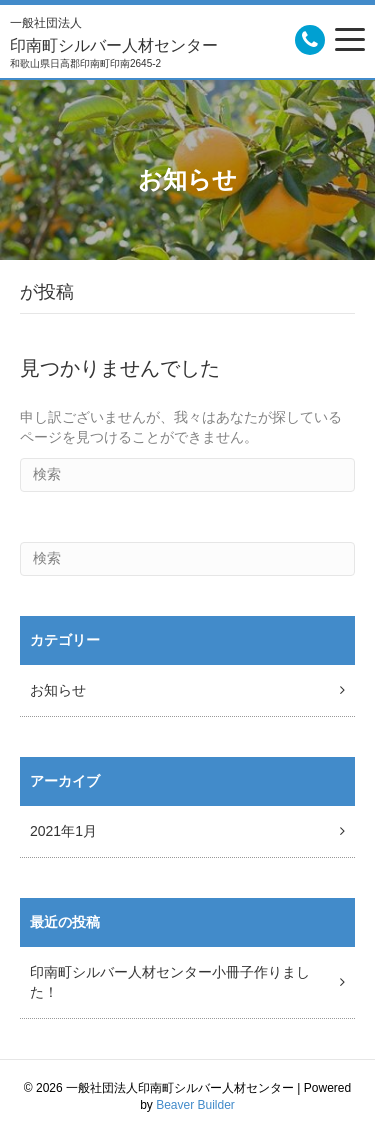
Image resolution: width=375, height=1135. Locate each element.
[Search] (187, 475)
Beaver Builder (195, 1105)
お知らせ (58, 690)
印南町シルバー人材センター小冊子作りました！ (170, 982)
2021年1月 (63, 831)
